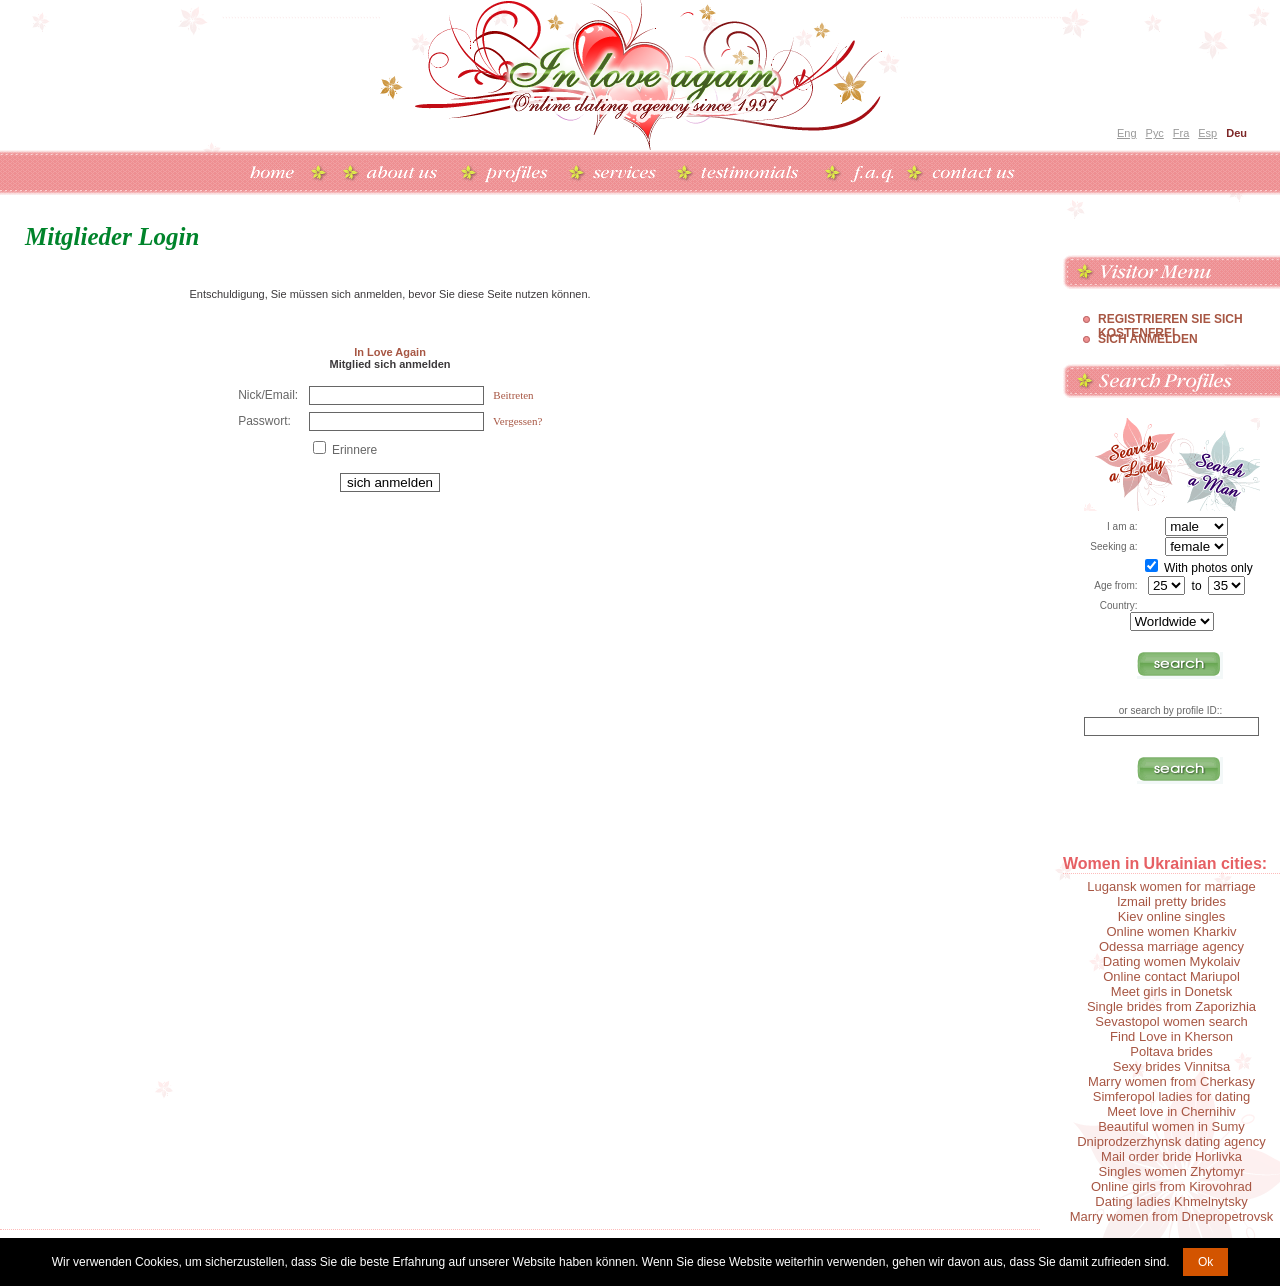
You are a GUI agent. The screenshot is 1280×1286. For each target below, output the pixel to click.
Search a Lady (1130, 464)
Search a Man (1218, 464)
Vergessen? (517, 421)
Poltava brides (1171, 1051)
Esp (1207, 133)
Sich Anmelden (1148, 339)
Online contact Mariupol (1171, 976)
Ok (1205, 1262)
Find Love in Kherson (1171, 1036)
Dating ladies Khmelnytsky (1171, 1201)
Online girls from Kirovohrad (1171, 1186)
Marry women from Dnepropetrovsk (1172, 1216)
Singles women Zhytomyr (1172, 1171)
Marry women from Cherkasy (1171, 1081)
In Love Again (390, 352)
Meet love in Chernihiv (1171, 1111)
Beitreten (513, 395)
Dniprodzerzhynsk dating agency (1171, 1141)
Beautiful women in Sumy (1171, 1126)
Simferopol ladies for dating (1172, 1096)
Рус (1155, 133)
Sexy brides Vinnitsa (1172, 1066)
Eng (1127, 133)
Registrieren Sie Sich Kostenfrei (1170, 319)
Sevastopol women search (1171, 1021)
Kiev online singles (1172, 916)
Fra (1181, 133)
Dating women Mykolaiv (1171, 961)
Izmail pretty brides (1171, 901)
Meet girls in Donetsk (1171, 991)
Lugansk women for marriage (1171, 886)
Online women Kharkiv (1171, 931)
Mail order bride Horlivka (1171, 1156)
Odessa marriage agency (1171, 946)
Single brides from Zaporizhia (1171, 1006)
